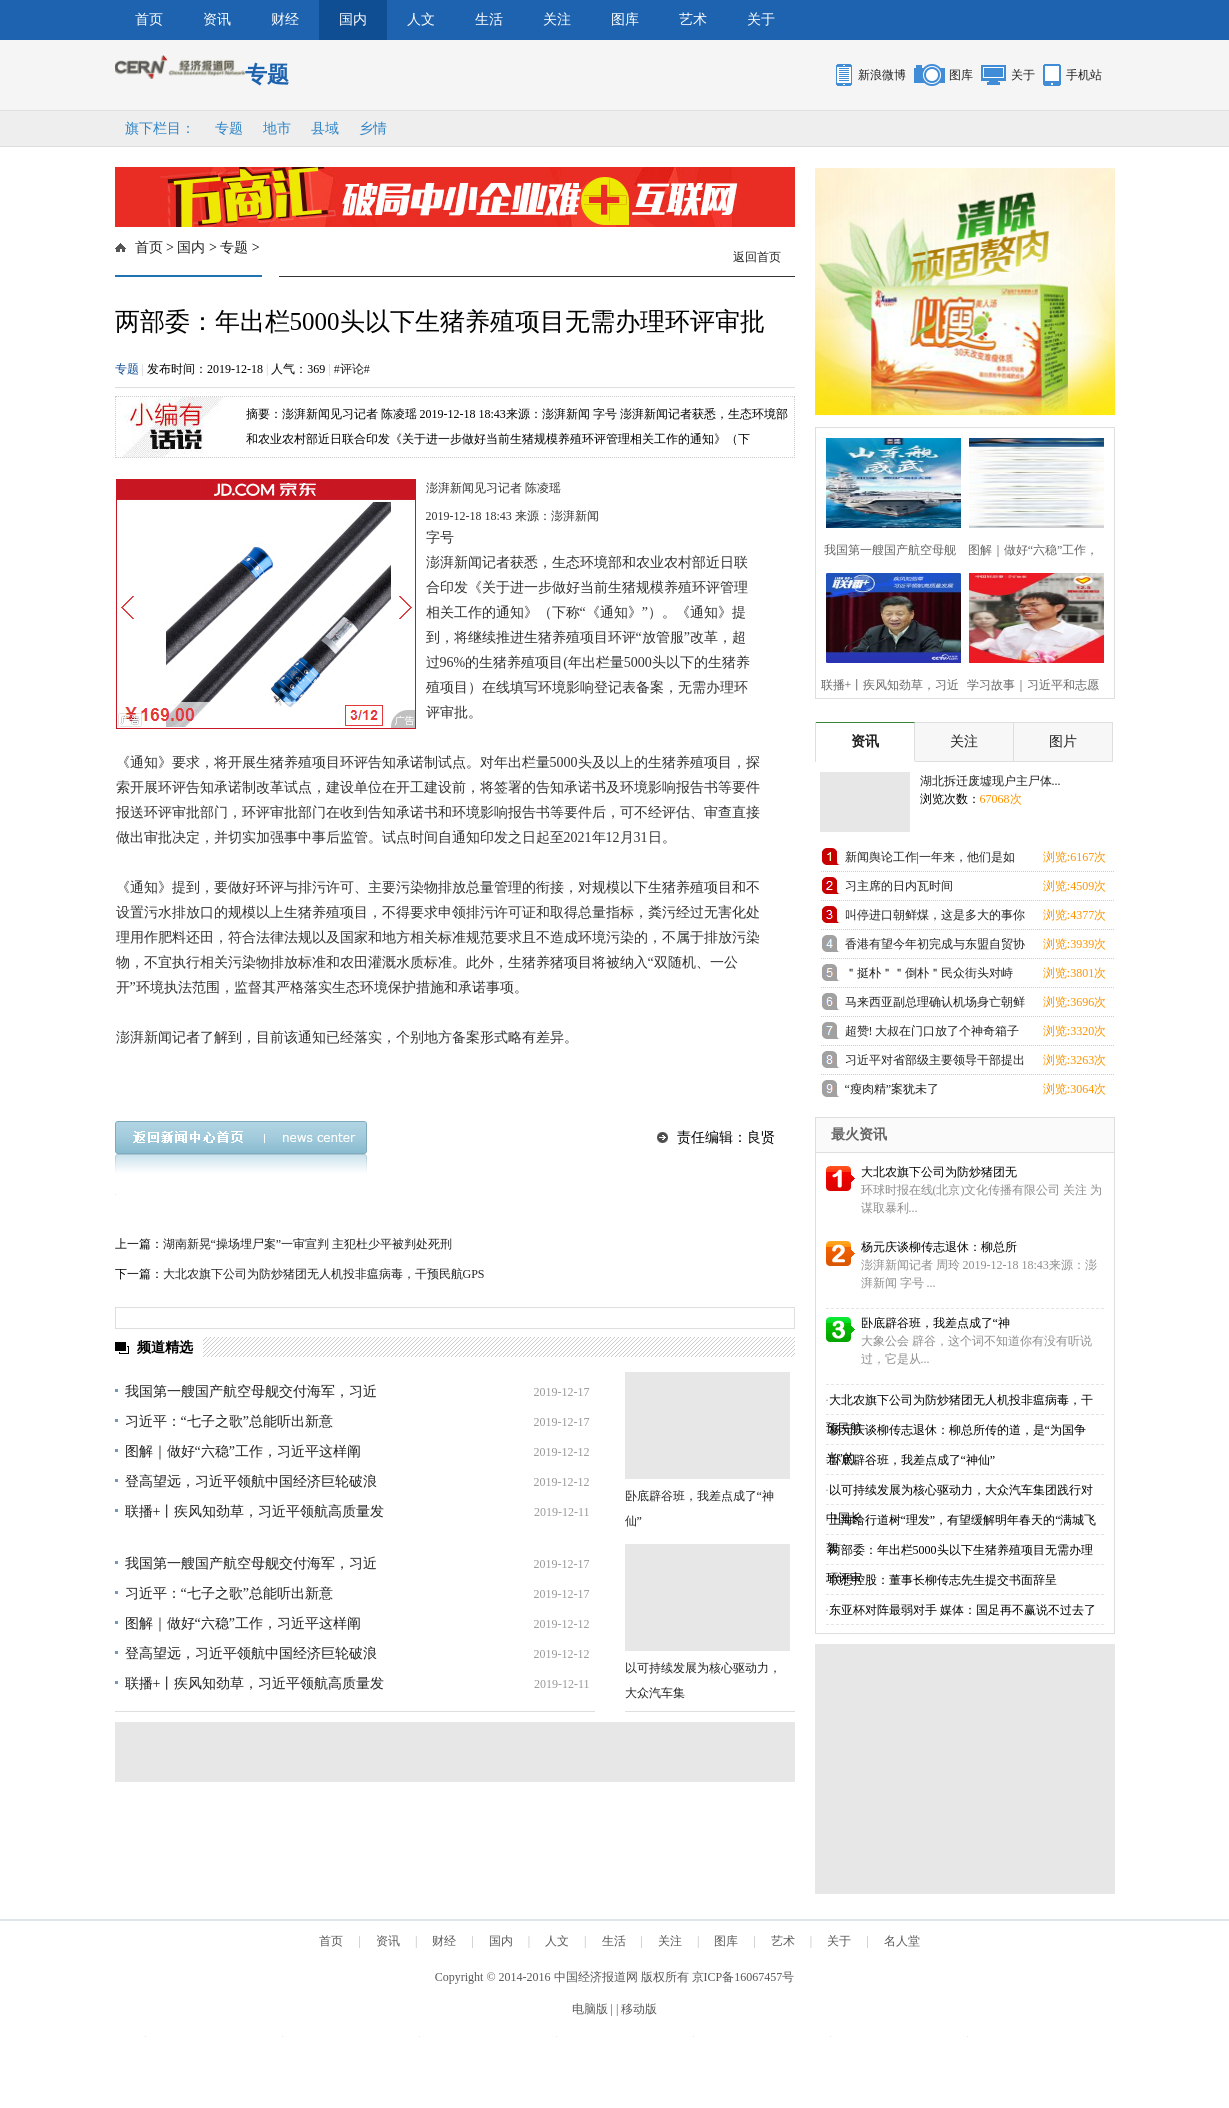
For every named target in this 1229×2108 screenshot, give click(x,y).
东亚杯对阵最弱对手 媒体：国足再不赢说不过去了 (962, 1610)
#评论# (352, 369)
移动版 (639, 2009)
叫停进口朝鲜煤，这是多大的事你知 (935, 918)
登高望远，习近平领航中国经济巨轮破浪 (251, 1481)
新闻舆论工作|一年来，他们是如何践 (930, 860)
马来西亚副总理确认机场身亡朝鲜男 (935, 1005)
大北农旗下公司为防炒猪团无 (939, 1172)
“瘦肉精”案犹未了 (892, 1089)
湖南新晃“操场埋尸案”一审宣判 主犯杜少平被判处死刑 (308, 1244)
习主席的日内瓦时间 (899, 886)
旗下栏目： (160, 128)
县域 (325, 128)
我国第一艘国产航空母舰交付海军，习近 (251, 1391)
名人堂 (902, 1941)
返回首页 (757, 257)
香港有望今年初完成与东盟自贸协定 (935, 947)
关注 (557, 19)
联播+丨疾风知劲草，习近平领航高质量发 (255, 1511)
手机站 (1084, 75)
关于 (761, 19)
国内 (353, 19)
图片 (1063, 741)
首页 (149, 19)
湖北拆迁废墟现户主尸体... (990, 781)
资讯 (217, 19)
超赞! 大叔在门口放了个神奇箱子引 (932, 1034)
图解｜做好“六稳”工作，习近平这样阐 (243, 1451)
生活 (489, 19)
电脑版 (590, 2009)
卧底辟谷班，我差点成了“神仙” (912, 1460)
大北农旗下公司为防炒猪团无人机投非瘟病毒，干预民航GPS (324, 1274)
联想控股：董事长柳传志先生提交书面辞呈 (943, 1580)
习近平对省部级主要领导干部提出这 (935, 1063)
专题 (229, 128)
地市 (277, 128)
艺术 (693, 19)
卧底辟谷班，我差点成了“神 (935, 1323)
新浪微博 (882, 75)
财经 (285, 19)
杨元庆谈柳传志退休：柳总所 (939, 1247)
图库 (625, 19)
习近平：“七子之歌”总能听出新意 (229, 1421)
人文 (421, 19)
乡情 (373, 128)
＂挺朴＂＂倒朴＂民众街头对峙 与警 (929, 976)
